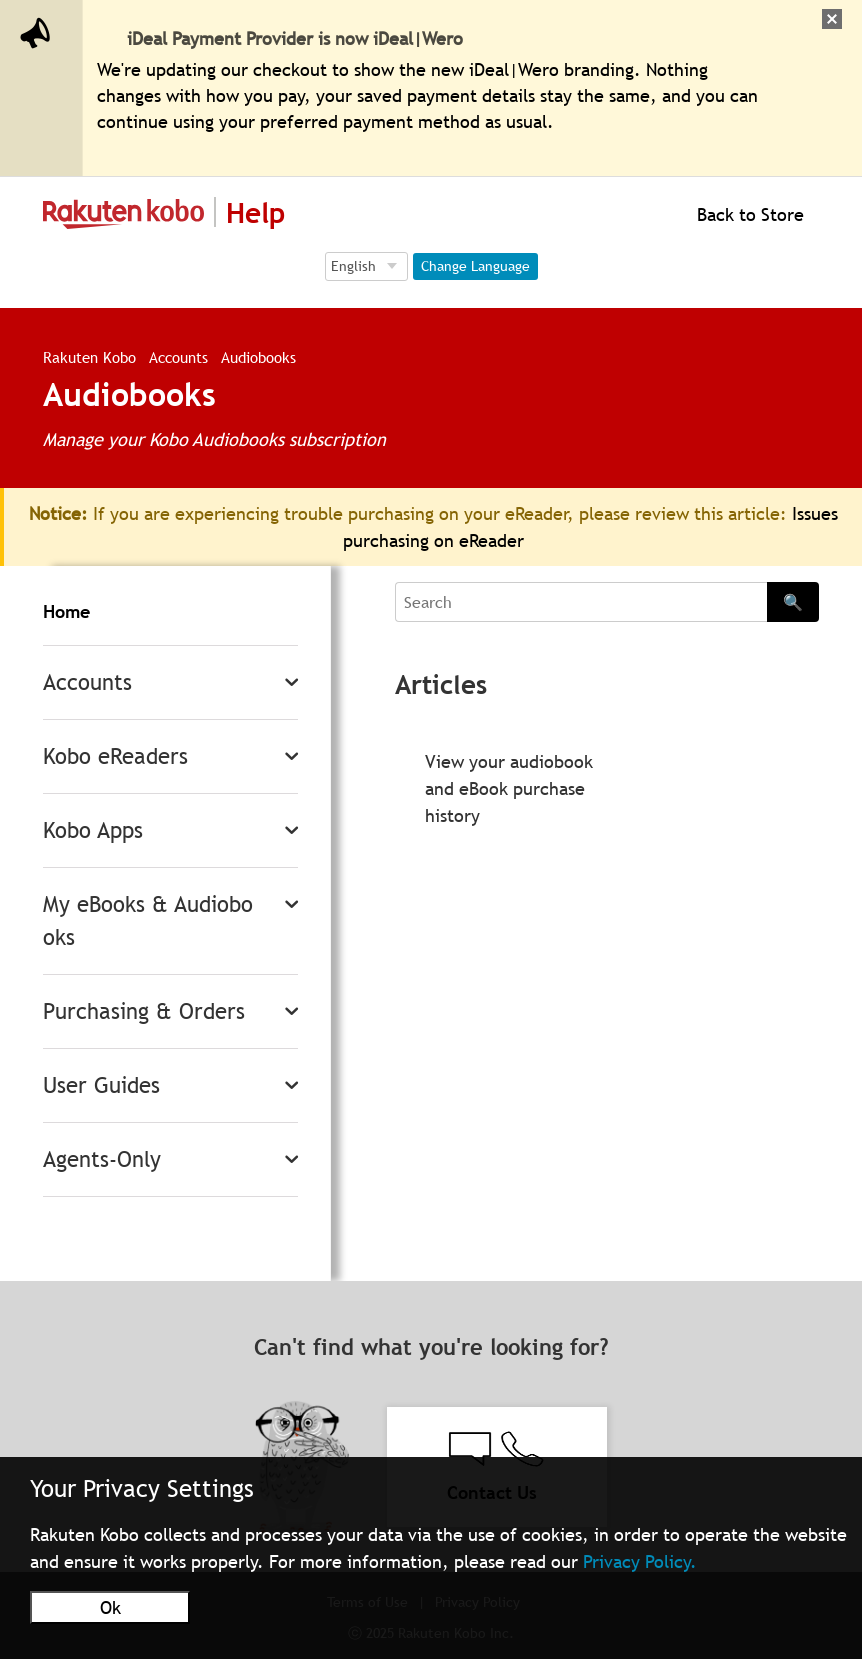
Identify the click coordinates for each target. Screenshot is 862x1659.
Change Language (475, 266)
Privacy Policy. (640, 1561)
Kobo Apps (93, 830)
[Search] (581, 602)
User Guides (101, 1085)
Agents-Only (102, 1159)
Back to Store (748, 214)
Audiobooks (258, 357)
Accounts (178, 357)
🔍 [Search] (793, 602)
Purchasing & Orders (144, 1011)
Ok (110, 1607)
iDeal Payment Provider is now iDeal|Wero (295, 38)
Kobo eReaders (115, 756)
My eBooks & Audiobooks (148, 921)
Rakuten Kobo (89, 357)
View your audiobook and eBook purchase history (509, 788)
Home (66, 611)
